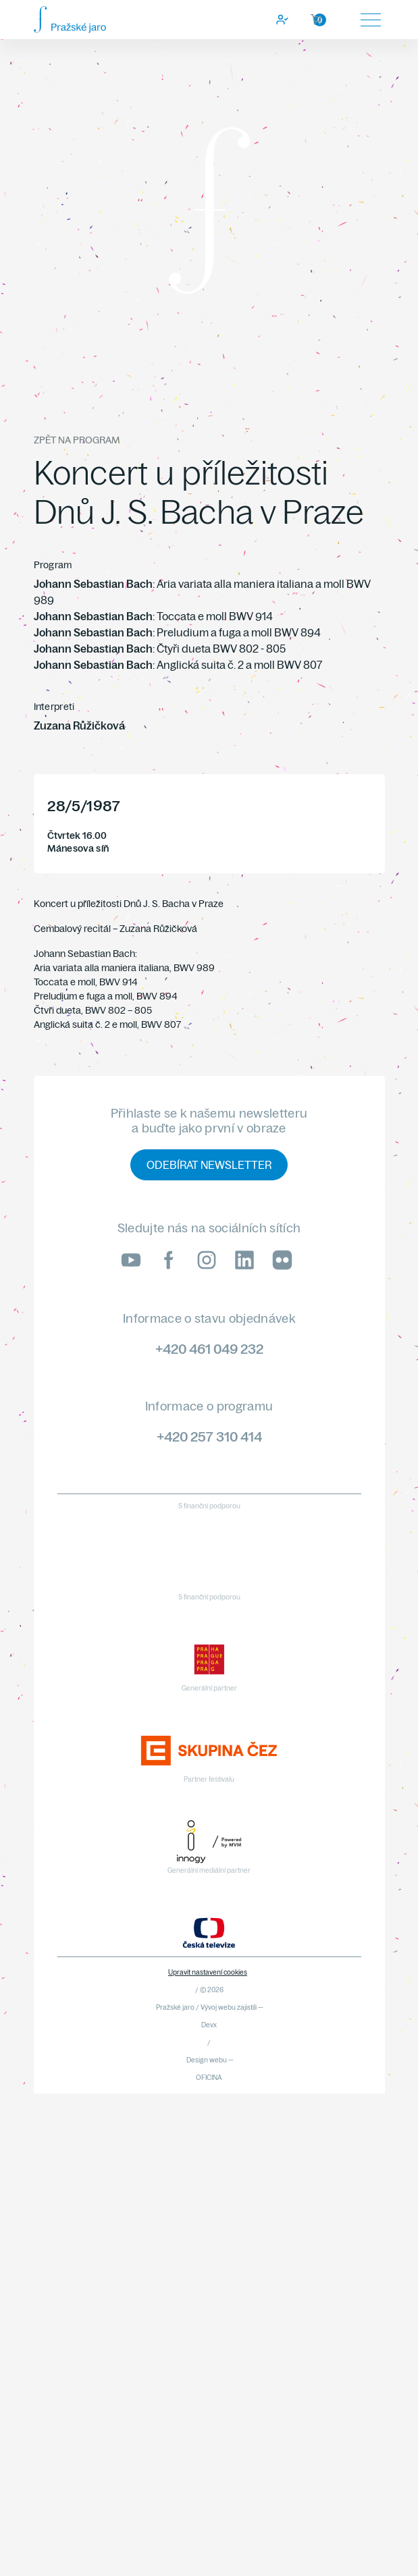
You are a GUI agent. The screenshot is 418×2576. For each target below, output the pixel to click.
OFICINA (209, 2077)
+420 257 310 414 (209, 1436)
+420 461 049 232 (209, 1348)
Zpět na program (77, 440)
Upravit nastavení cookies (207, 1972)
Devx (209, 2025)
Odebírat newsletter (209, 1165)
